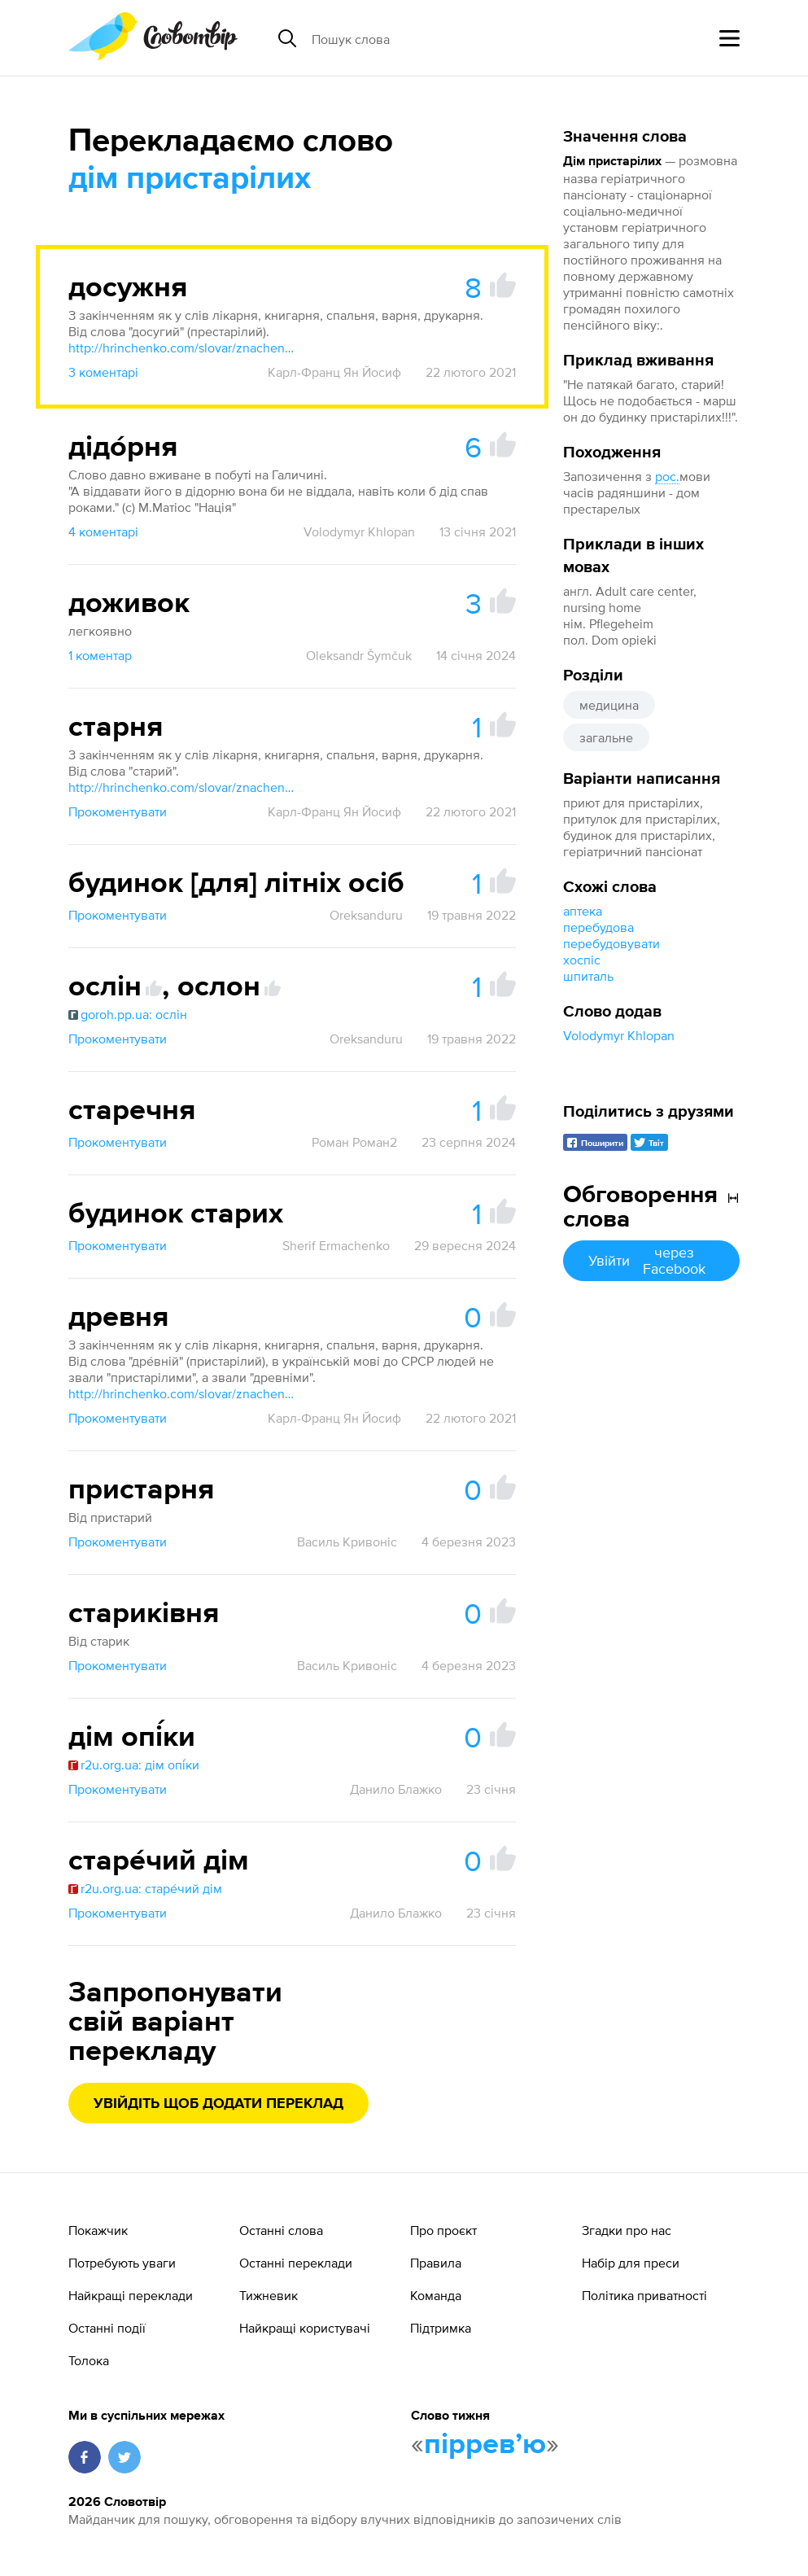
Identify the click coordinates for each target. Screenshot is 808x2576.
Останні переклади (295, 2262)
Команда (435, 2295)
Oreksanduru (366, 915)
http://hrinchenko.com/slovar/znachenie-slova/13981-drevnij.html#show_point (182, 1393)
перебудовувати (611, 943)
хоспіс (582, 959)
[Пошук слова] (437, 38)
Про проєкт (443, 2230)
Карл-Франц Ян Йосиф (334, 372)
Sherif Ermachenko (336, 1245)
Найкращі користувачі (304, 2327)
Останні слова (281, 2230)
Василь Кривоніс (347, 1541)
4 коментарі (103, 531)
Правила (435, 2262)
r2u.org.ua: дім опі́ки (133, 1764)
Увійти (651, 1260)
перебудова (598, 927)
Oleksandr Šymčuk (359, 655)
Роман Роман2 (354, 1142)
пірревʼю (485, 2445)
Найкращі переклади (130, 2295)
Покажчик (98, 2230)
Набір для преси (630, 2262)
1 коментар (100, 655)
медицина (609, 705)
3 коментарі (103, 372)
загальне (606, 737)
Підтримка (440, 2327)
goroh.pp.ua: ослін (127, 1014)
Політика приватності (644, 2295)
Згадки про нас (626, 2230)
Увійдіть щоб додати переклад (218, 2104)
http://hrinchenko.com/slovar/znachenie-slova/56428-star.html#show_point (182, 787)
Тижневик (268, 2295)
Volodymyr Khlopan (619, 1035)
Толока (88, 2360)
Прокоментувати (117, 811)
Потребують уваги (122, 2262)
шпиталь (588, 976)
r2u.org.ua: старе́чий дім (145, 1888)
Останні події (107, 2327)
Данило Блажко (396, 1789)
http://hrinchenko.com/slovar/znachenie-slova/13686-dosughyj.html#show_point (182, 347)
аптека (582, 910)
